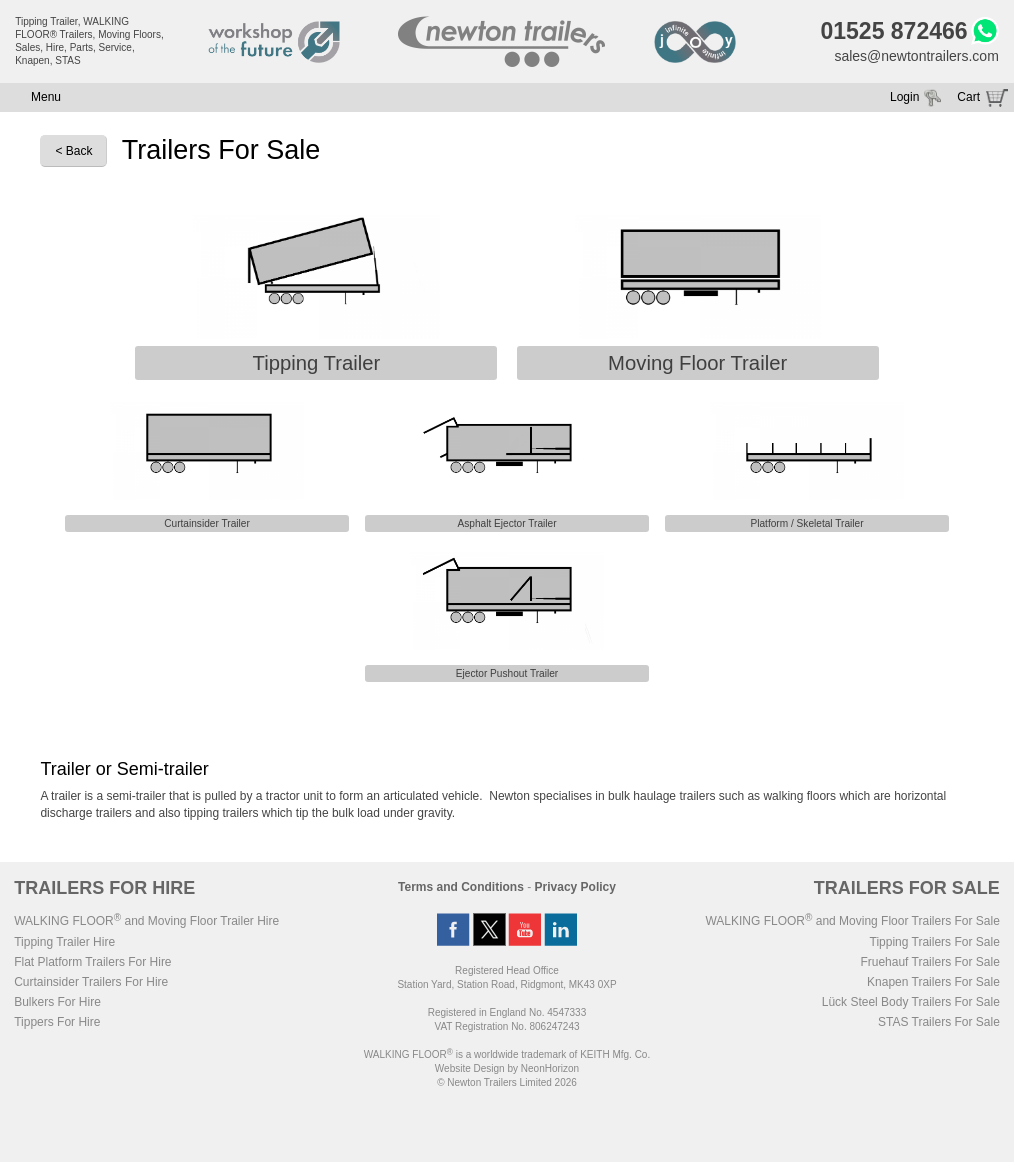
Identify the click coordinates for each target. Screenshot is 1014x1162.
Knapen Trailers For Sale (933, 982)
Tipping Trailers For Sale (935, 942)
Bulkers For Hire (57, 1002)
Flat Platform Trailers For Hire (92, 962)
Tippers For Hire (57, 1022)
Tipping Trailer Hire (64, 942)
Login (904, 97)
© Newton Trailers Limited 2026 (507, 1082)
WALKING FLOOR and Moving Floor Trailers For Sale (852, 921)
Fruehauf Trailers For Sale (929, 962)
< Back (73, 151)
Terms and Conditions (461, 887)
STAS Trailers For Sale (939, 1022)
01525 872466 (893, 31)
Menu (46, 97)
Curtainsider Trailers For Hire (91, 982)
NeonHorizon (550, 1068)
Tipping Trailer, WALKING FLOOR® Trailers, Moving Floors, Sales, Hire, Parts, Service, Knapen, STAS (89, 41)
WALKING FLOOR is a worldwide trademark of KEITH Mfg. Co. (507, 1054)
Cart (968, 97)
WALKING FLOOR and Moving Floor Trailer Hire (146, 921)
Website (470, 1068)
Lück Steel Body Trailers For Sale (911, 1002)
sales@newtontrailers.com (916, 56)
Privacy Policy (575, 887)
